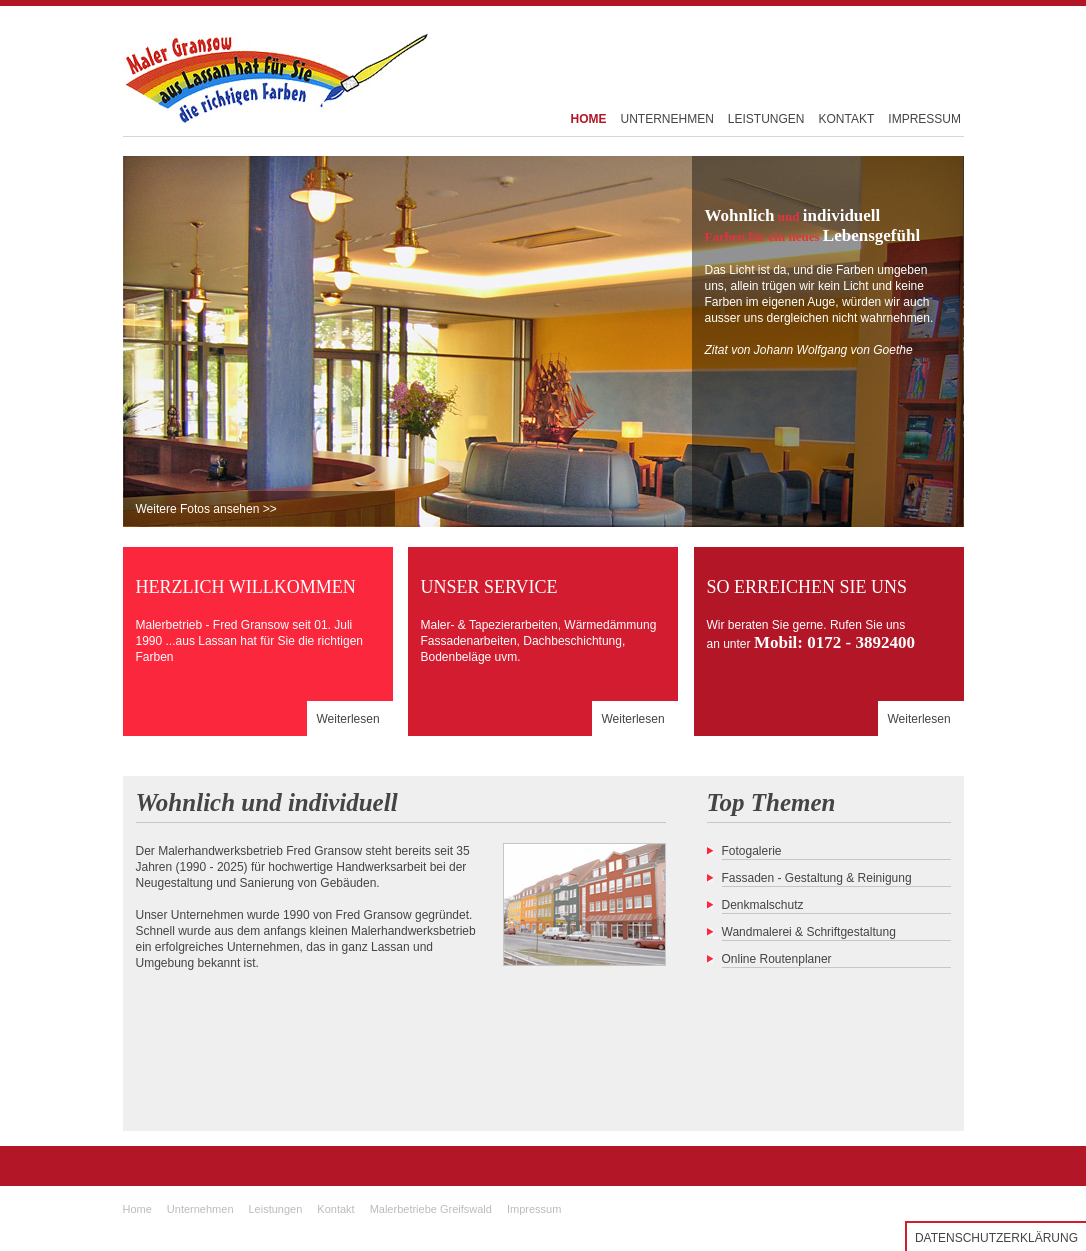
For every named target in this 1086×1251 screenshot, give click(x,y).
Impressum (534, 1209)
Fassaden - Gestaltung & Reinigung (817, 878)
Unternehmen (200, 1209)
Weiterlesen (348, 719)
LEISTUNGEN (766, 119)
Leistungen (276, 1209)
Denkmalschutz (763, 905)
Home (137, 1209)
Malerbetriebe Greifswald (431, 1209)
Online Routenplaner (777, 959)
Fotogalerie (752, 851)
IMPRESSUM (924, 119)
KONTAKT (847, 119)
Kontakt (335, 1209)
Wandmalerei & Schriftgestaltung (809, 932)
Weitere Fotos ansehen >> (206, 509)
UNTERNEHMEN (667, 119)
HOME (589, 119)
